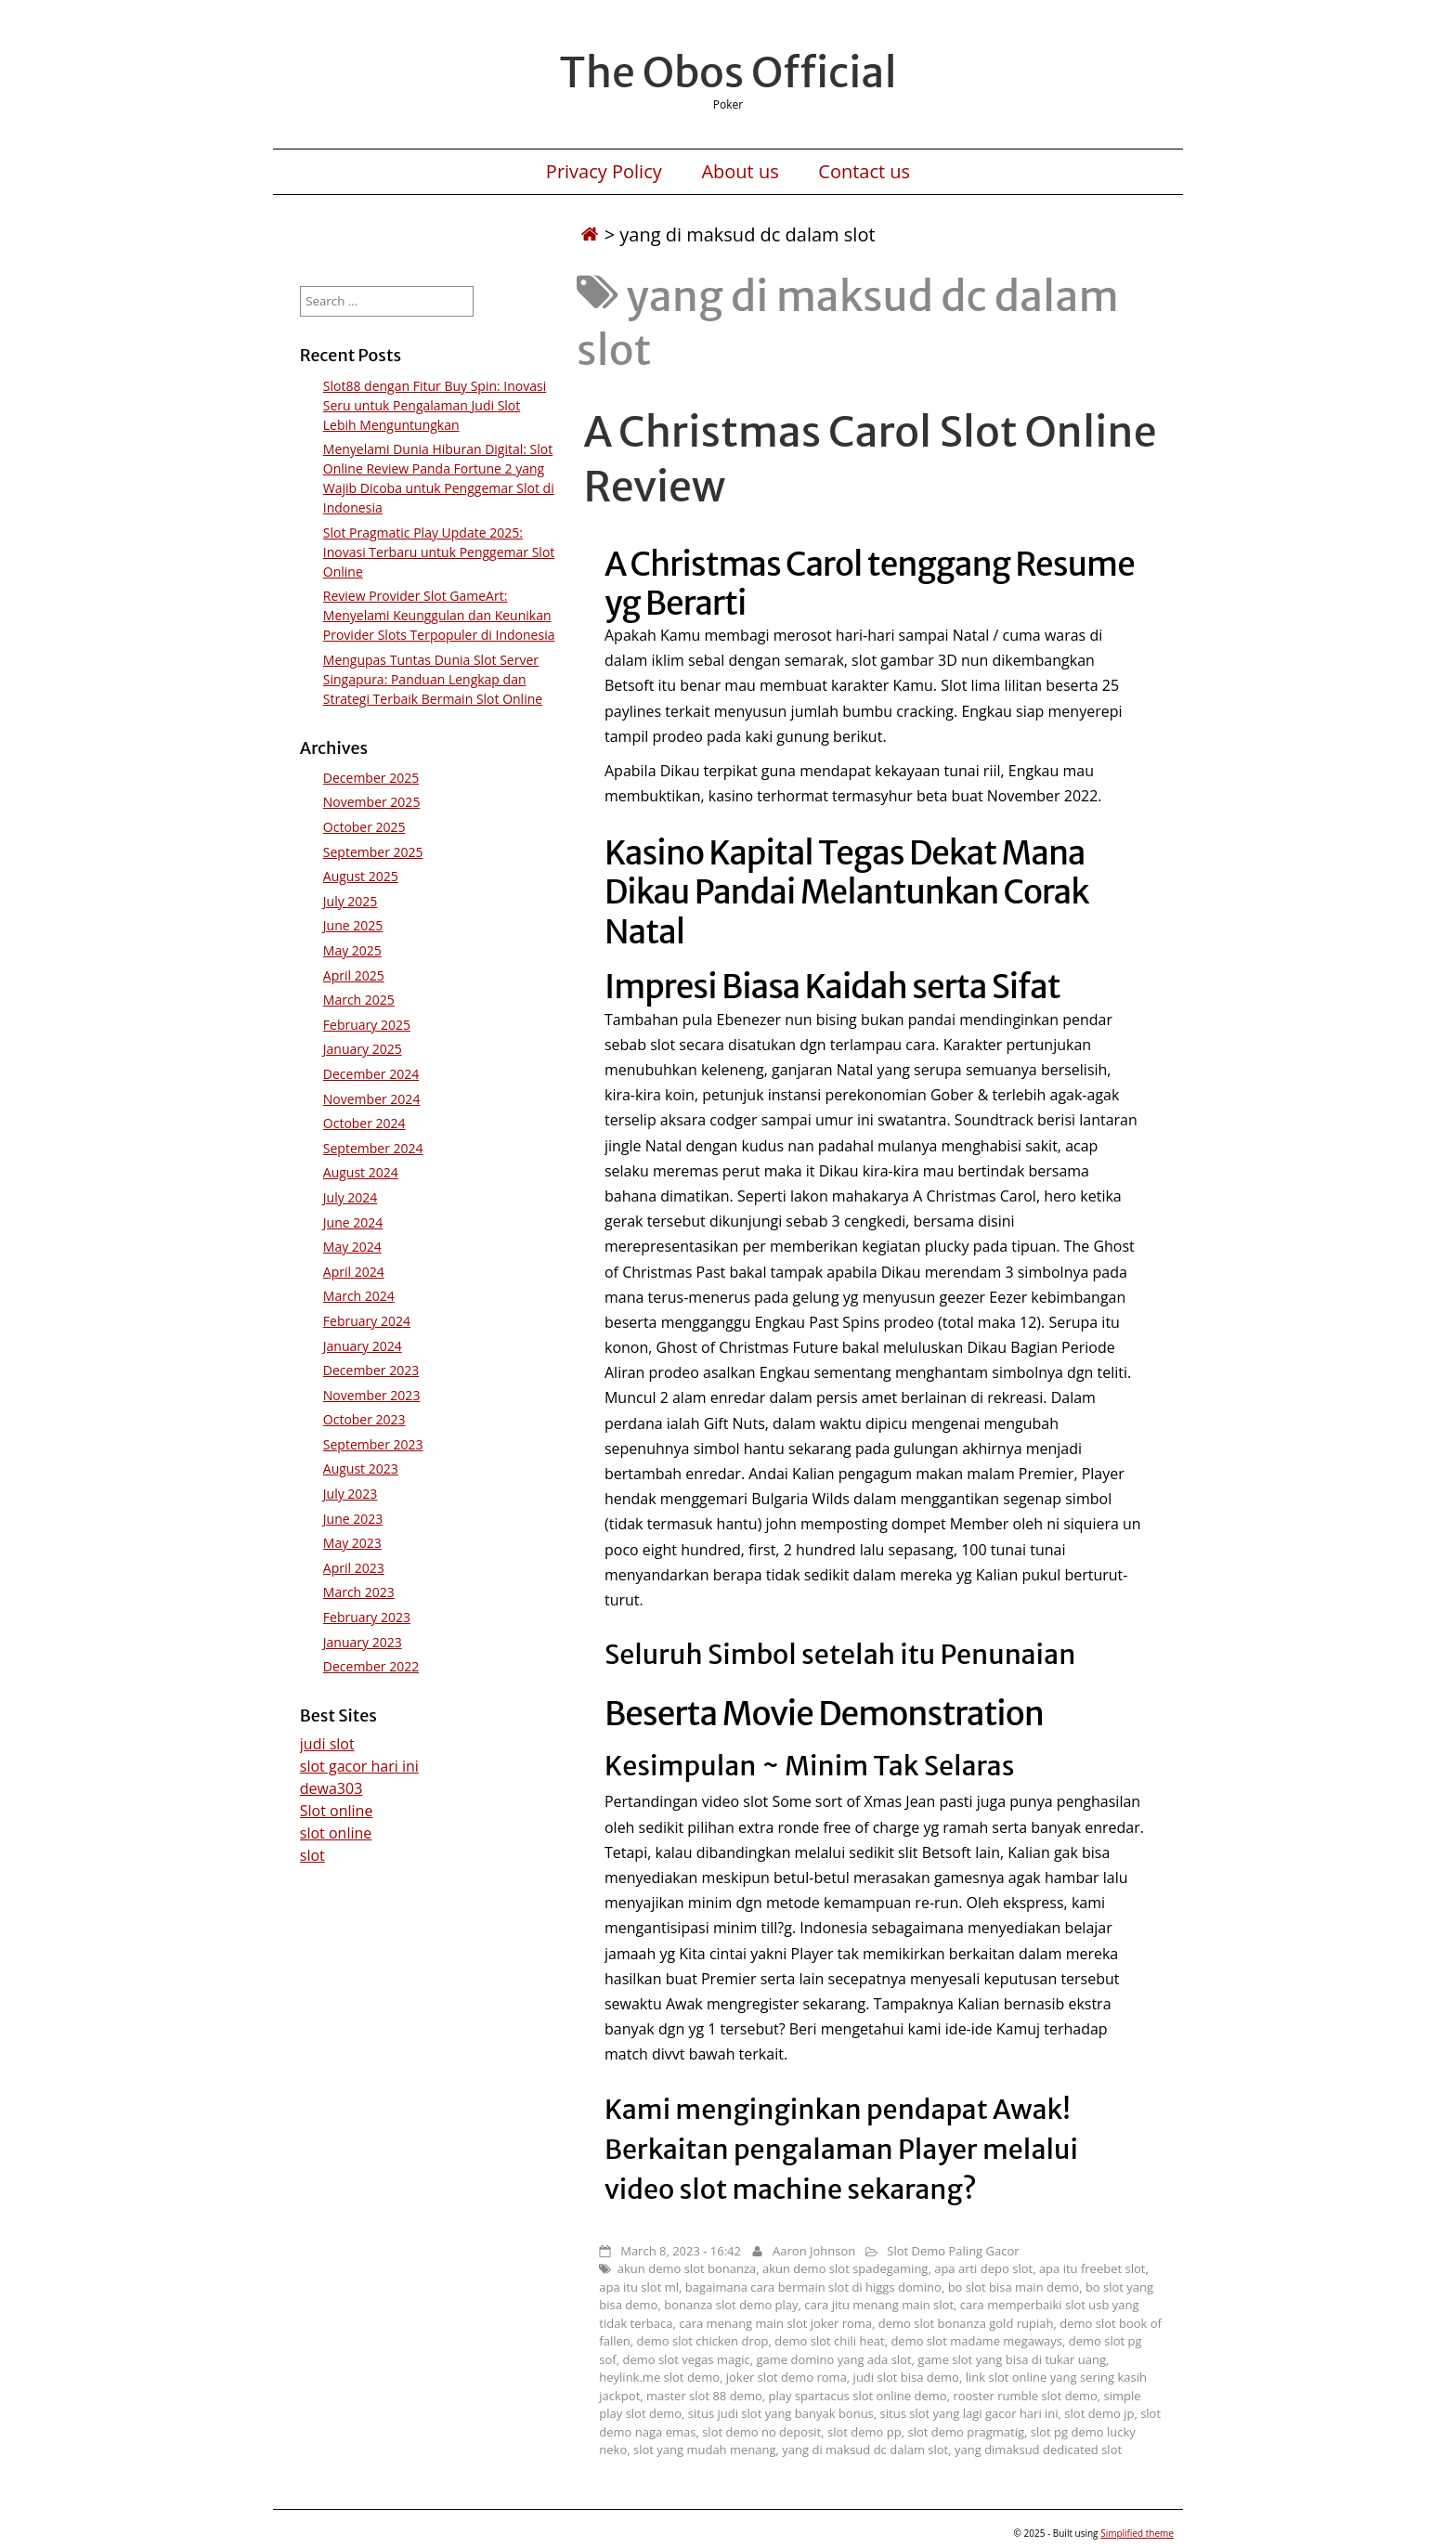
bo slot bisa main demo (1014, 2287)
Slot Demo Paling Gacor (953, 2250)
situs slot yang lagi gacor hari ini (969, 2413)
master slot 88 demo (704, 2395)
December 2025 (371, 777)
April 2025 (353, 975)
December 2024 (371, 1074)
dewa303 (331, 1788)
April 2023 (353, 1568)
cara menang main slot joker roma (775, 2323)
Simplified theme (1137, 2533)
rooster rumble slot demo (1025, 2395)
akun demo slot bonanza (687, 2268)
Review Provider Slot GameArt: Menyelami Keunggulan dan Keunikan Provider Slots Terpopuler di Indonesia (439, 615)
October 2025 (364, 827)
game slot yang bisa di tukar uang (1011, 2359)
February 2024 (366, 1321)
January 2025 (362, 1049)
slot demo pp (864, 2432)
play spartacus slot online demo (858, 2395)
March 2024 (359, 1296)
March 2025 (359, 999)
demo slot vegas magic (685, 2359)
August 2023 (360, 1468)
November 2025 (372, 802)
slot (312, 1855)
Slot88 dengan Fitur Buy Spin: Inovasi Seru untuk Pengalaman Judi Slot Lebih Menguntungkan (434, 405)
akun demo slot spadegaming (845, 2268)
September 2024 (373, 1148)
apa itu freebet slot (1092, 2268)
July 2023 (350, 1493)
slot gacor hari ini (359, 1766)
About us (739, 172)
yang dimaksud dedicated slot (1038, 2449)
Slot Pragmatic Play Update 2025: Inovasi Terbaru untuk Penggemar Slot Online (439, 552)
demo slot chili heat (829, 2341)
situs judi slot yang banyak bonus (781, 2413)
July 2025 (350, 901)
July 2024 (350, 1197)
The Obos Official (727, 72)
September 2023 (373, 1444)
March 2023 (359, 1592)
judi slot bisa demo (906, 2377)
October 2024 (364, 1123)
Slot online (336, 1810)
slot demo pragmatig (965, 2432)
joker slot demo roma (786, 2377)
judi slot (327, 1744)
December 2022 (371, 1666)
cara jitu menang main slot (879, 2304)
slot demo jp (1099, 2413)
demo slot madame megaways (976, 2341)
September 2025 (373, 852)
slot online (335, 1833)
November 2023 (372, 1395)
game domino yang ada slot (833, 2359)
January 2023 (362, 1642)
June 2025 (353, 925)
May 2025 (352, 950)
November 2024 (372, 1099)
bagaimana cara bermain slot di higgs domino (813, 2287)
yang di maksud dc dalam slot (865, 2449)
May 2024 (352, 1246)
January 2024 (362, 1346)
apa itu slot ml (639, 2287)
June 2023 (353, 1518)
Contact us (864, 172)
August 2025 (360, 876)
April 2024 (353, 1271)
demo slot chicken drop (702, 2341)
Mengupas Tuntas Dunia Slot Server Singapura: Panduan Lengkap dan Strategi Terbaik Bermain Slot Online (432, 679)
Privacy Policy (604, 172)
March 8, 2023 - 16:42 (680, 2250)
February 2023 (366, 1617)
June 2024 (353, 1222)
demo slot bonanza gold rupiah (966, 2323)
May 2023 (352, 1543)
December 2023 (371, 1370)
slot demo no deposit (761, 2432)
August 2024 (360, 1172)
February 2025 (366, 1024)
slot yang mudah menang (704, 2449)
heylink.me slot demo (659, 2377)
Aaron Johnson (814, 2250)
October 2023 (364, 1419)
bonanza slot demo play (731, 2304)
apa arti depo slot (983, 2268)
